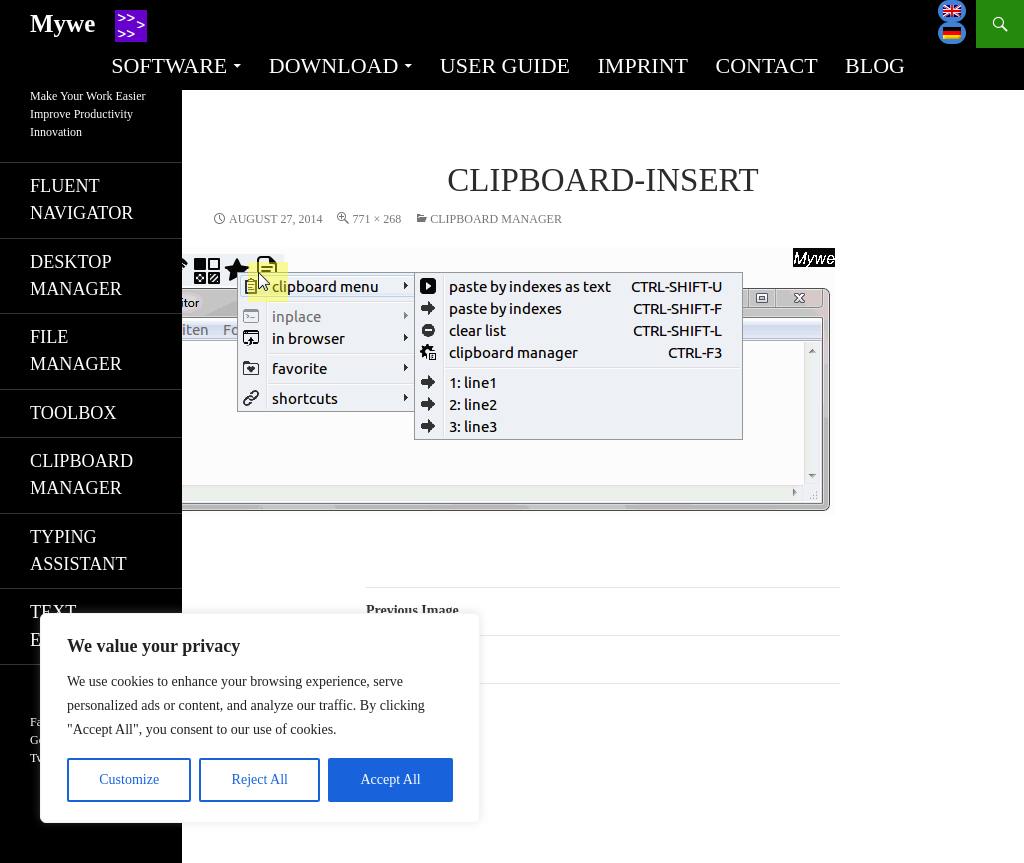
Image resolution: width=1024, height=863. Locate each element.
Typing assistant (78, 550)
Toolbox (73, 413)
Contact (766, 65)
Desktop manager (76, 275)
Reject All (260, 779)
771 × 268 (376, 219)
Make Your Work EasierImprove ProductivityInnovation (87, 114)
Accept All (390, 779)
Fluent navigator (81, 199)
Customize (129, 779)
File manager (76, 350)
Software (169, 65)
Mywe (62, 23)
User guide (505, 65)
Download (334, 65)
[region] (260, 718)
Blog (875, 65)
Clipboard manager (496, 219)
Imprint (643, 65)
